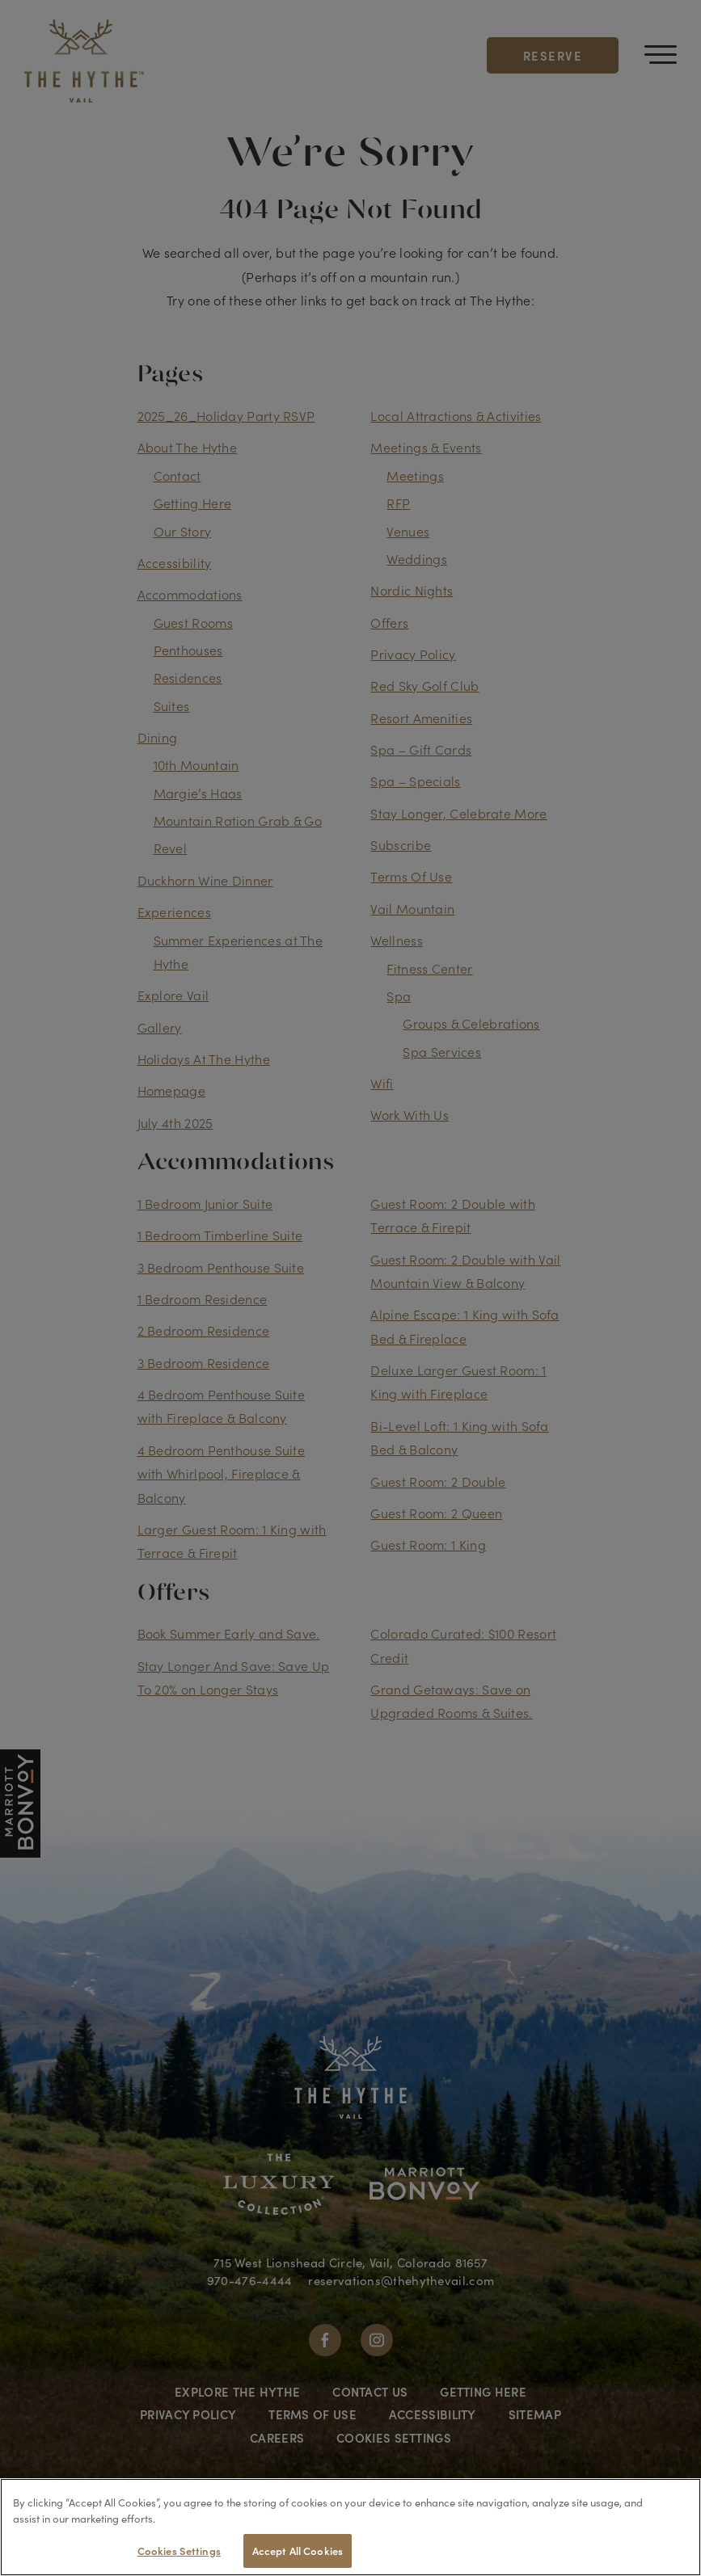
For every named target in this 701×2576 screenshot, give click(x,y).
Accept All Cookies (297, 2550)
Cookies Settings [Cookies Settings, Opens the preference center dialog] (179, 2550)
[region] (350, 2527)
